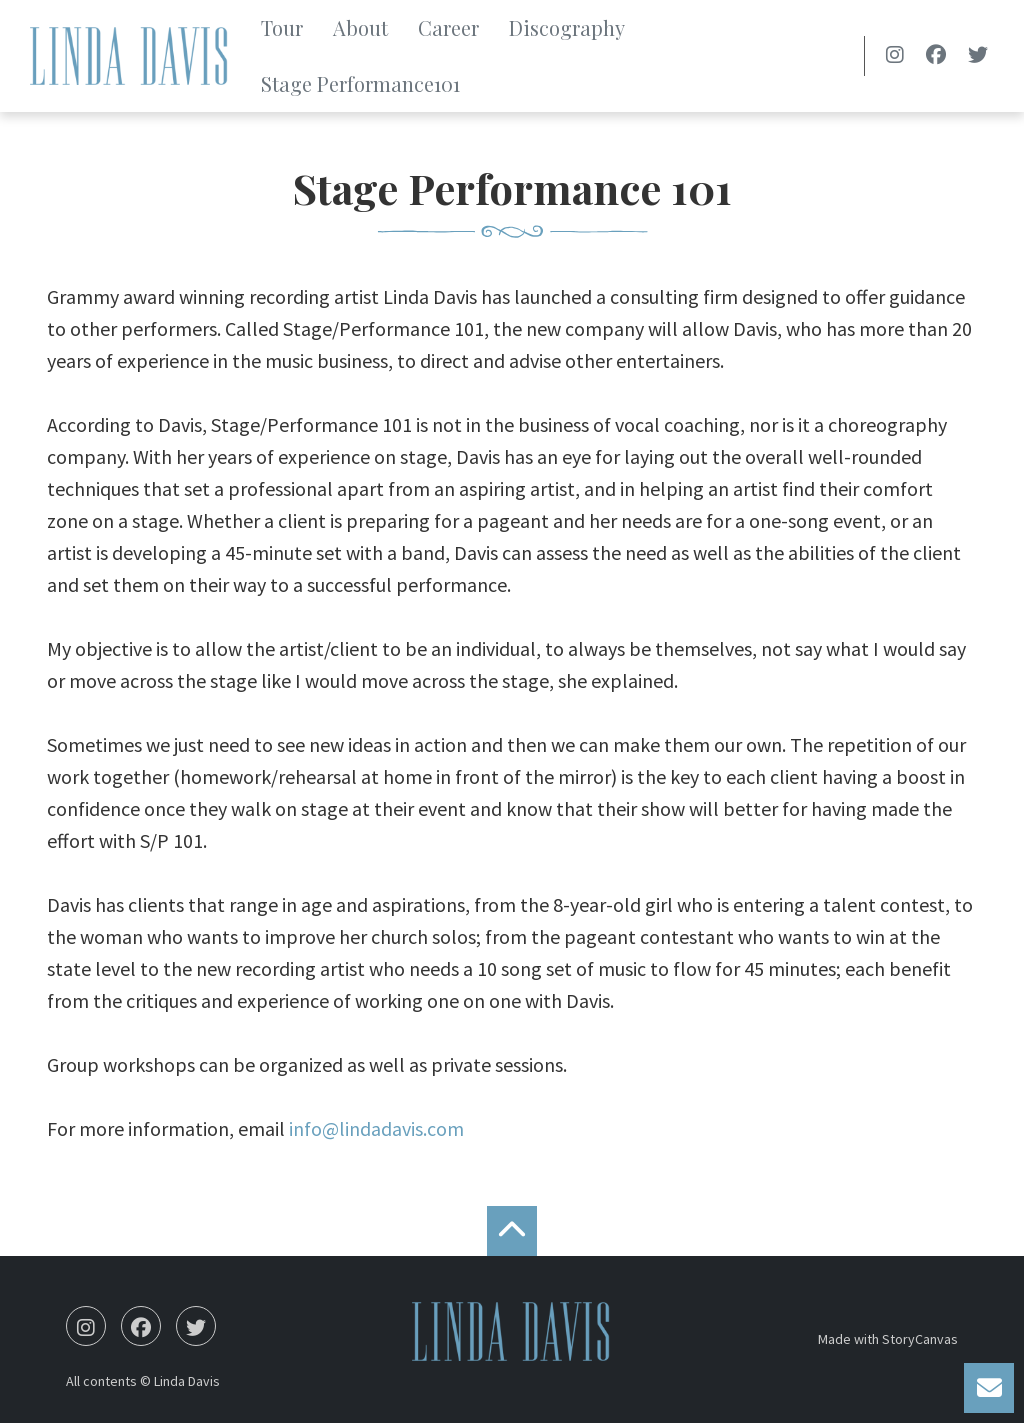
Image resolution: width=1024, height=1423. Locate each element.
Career (448, 27)
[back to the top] (512, 1231)
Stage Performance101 (360, 83)
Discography (567, 27)
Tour (282, 27)
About (360, 27)
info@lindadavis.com (376, 1128)
